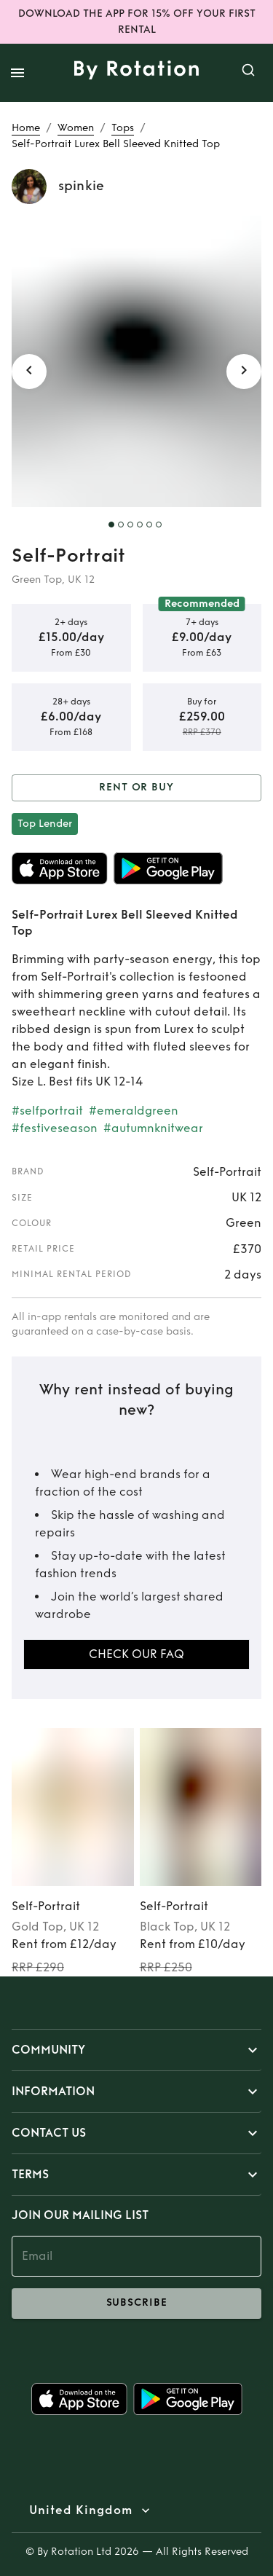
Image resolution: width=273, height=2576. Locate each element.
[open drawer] (17, 72)
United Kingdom (81, 2510)
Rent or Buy (136, 788)
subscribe (136, 2303)
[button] (136, 2050)
